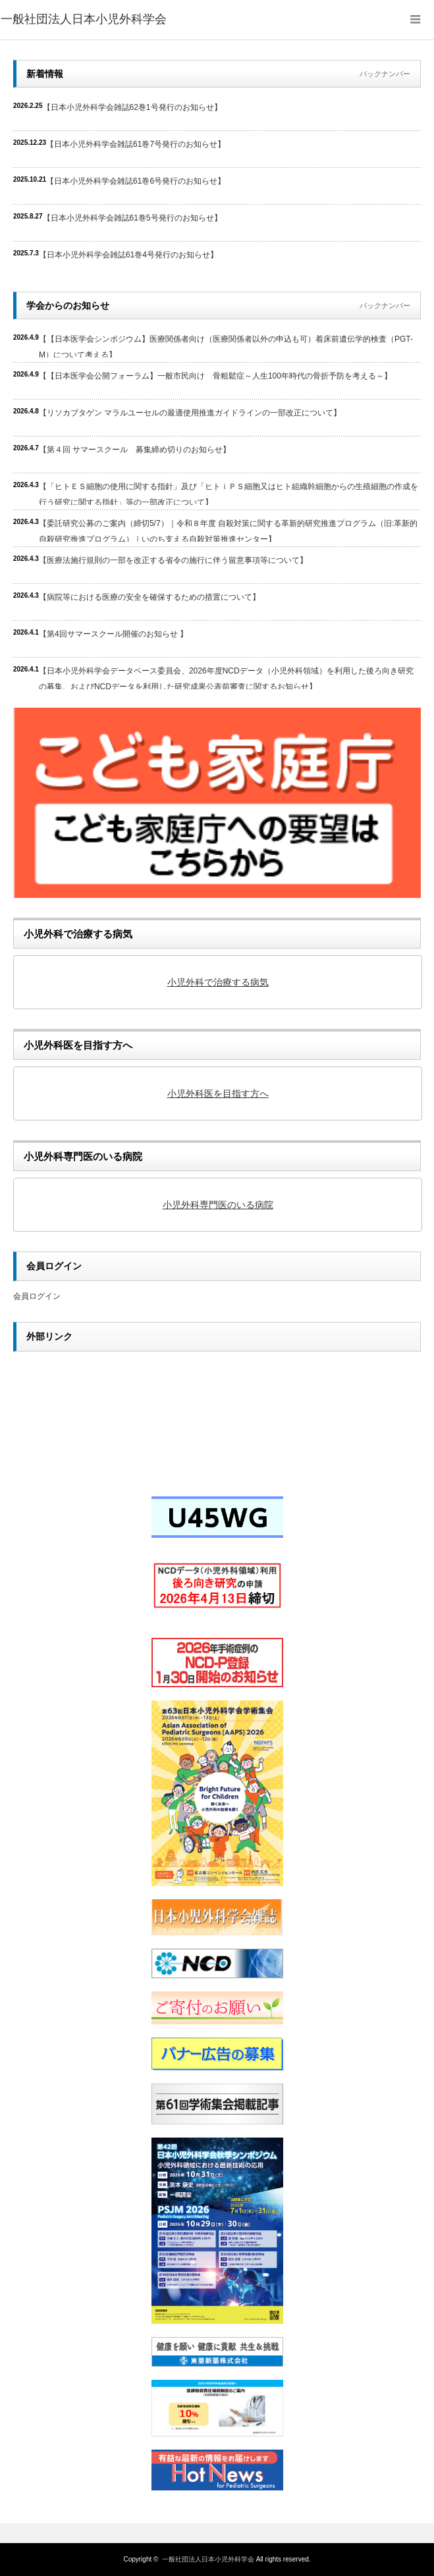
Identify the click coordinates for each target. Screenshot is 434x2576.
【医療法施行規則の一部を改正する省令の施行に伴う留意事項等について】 (173, 560)
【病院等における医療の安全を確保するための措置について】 (149, 597)
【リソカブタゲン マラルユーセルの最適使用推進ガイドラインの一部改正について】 (190, 412)
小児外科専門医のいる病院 (218, 1204)
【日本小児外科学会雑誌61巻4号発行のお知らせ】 (128, 254)
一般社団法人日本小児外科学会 (208, 2559)
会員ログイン (37, 1296)
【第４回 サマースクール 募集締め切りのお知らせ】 (135, 449)
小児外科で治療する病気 (218, 982)
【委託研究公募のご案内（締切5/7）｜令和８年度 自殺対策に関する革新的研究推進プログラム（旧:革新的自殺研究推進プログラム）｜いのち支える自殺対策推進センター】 (228, 530)
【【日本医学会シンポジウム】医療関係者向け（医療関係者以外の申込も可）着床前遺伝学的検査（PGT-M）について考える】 (226, 345)
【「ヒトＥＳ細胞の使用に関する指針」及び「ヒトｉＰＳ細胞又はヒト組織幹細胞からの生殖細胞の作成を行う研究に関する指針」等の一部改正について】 (228, 493)
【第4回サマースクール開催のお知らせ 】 (113, 634)
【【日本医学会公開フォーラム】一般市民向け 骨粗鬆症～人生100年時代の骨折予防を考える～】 (215, 376)
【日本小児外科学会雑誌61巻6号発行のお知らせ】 (135, 181)
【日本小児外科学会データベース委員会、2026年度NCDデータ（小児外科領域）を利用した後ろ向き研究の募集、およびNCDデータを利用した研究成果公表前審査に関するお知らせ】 (226, 677)
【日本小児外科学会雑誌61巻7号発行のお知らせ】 (135, 144)
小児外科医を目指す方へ (218, 1093)
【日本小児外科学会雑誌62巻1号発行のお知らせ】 (132, 107)
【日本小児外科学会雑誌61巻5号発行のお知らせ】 (132, 218)
